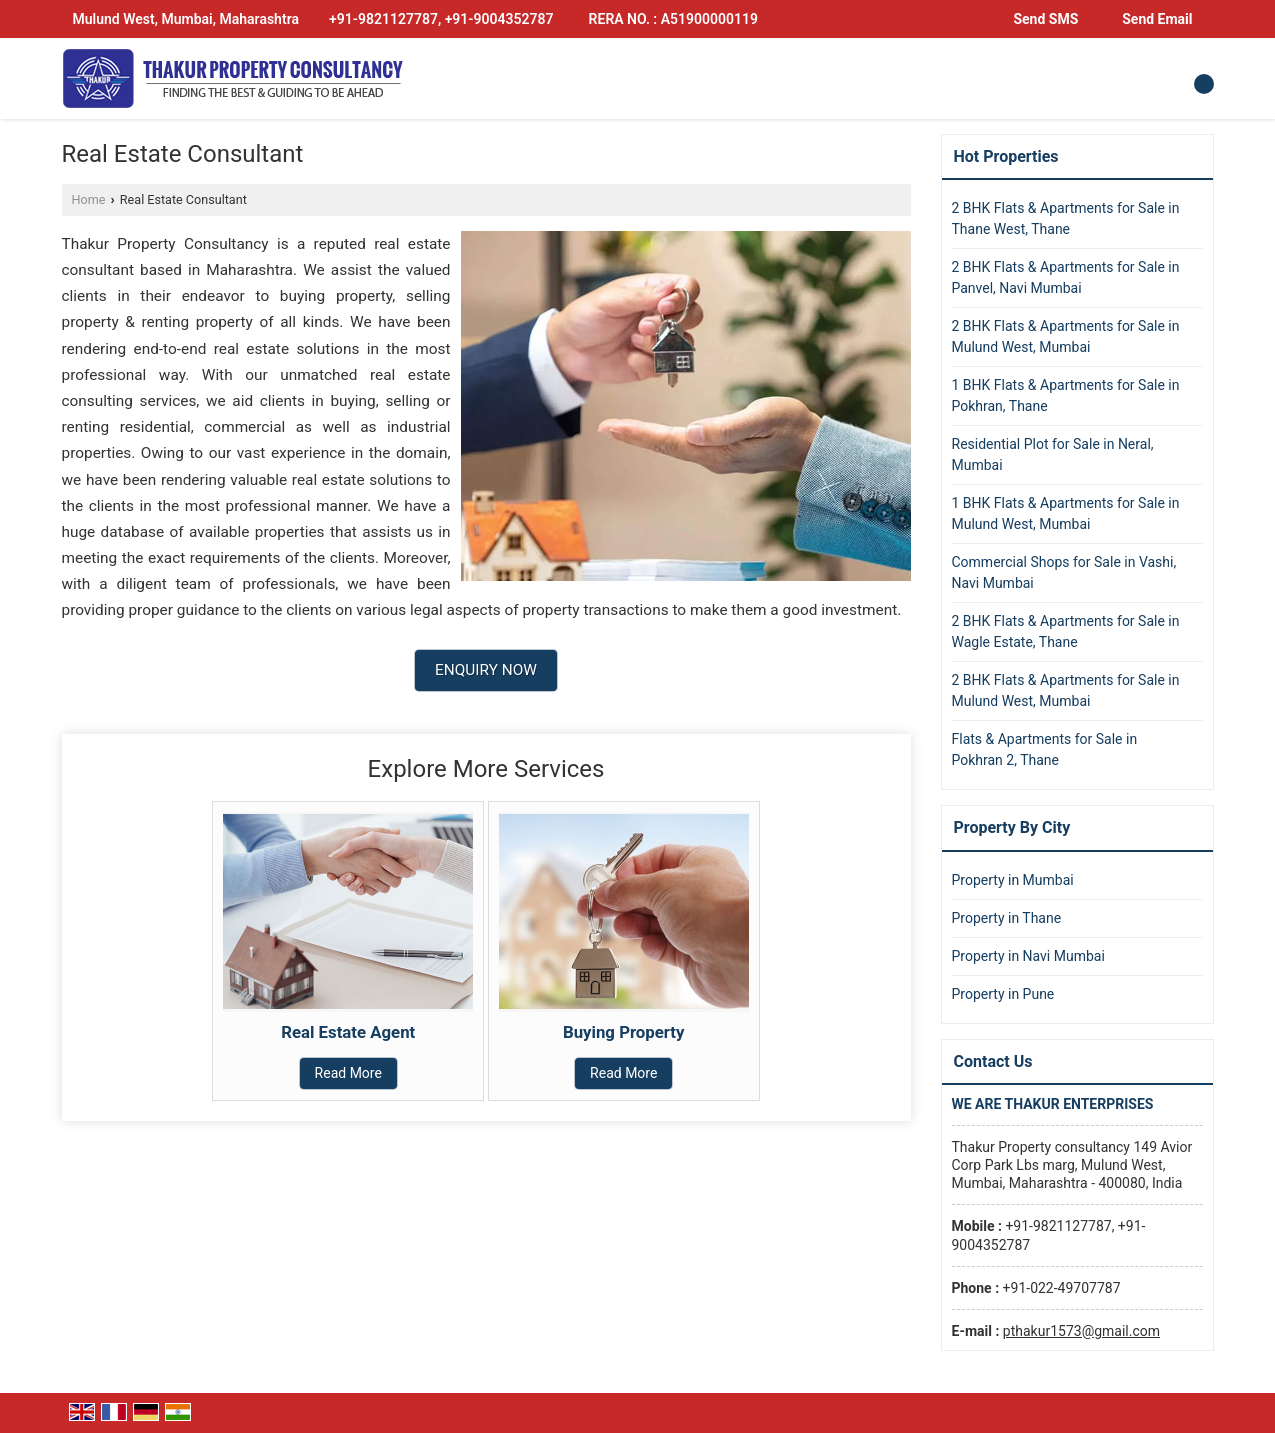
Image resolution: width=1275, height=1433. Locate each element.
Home (89, 199)
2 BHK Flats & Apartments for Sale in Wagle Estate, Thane (1066, 631)
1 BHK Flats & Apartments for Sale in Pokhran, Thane (1066, 395)
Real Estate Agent (348, 1032)
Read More (348, 1073)
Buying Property (624, 1032)
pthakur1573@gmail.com (1081, 1331)
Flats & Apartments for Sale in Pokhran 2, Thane (1045, 749)
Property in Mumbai (1013, 880)
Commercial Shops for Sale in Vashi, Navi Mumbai (1064, 572)
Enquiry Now (486, 670)
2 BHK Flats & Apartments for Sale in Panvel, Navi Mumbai (1066, 277)
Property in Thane (1007, 918)
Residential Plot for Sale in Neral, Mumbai (1053, 454)
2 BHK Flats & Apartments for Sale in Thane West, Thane (1066, 218)
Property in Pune (1003, 994)
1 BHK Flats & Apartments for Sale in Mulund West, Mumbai (1066, 513)
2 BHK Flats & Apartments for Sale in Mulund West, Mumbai (1066, 336)
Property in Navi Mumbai (1028, 956)
